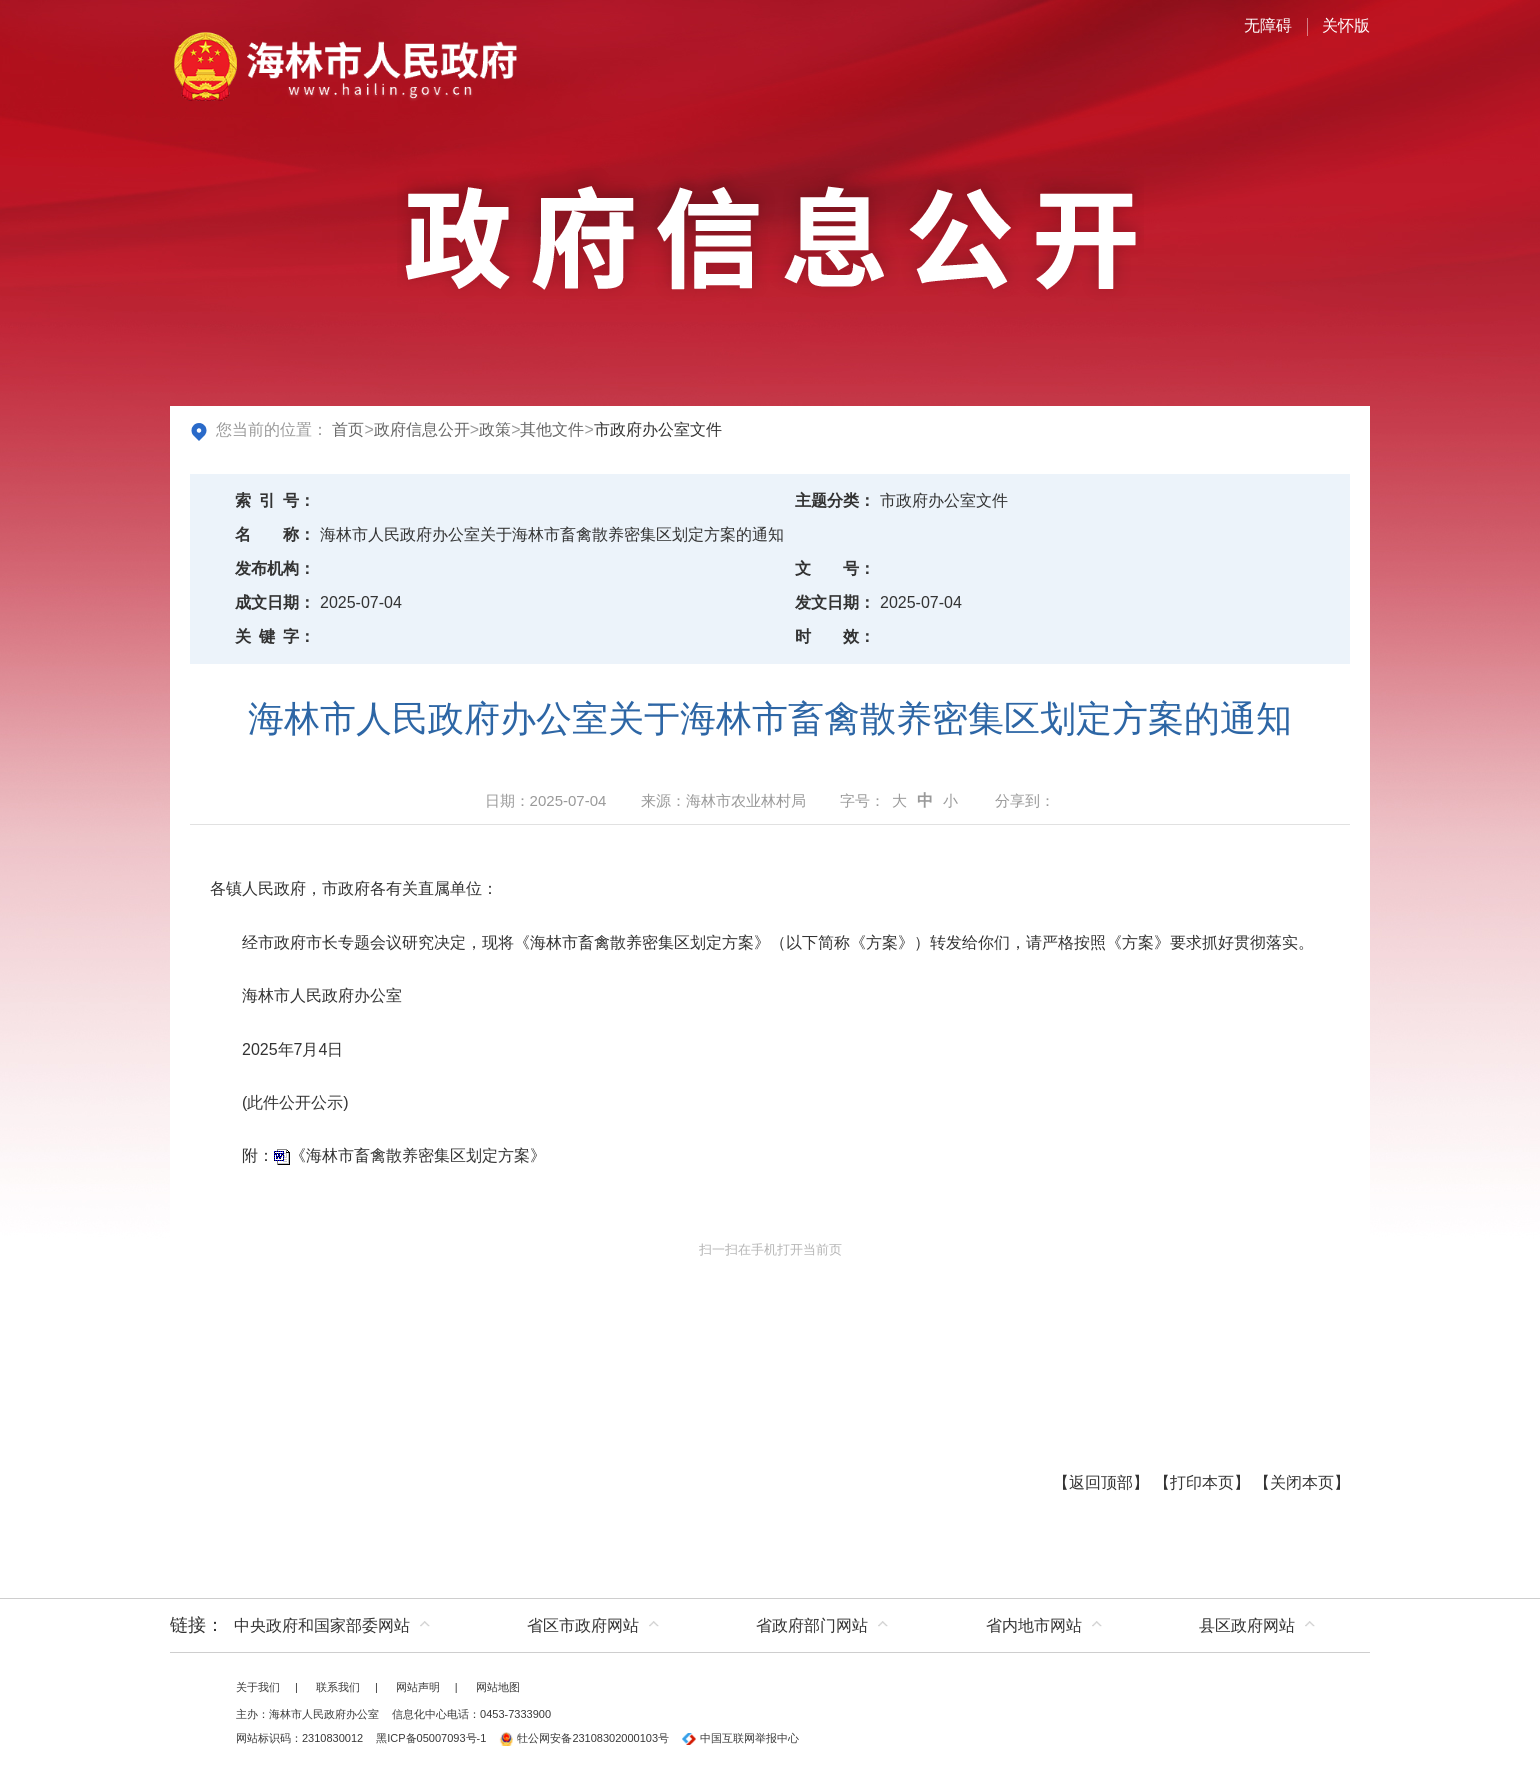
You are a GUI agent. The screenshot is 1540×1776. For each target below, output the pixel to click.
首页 (348, 429)
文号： (835, 568)
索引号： (275, 500)
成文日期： (275, 602)
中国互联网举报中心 (740, 1738)
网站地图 (498, 1687)
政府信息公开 (422, 429)
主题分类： (835, 500)
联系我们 (338, 1687)
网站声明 (418, 1687)
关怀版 (1346, 25)
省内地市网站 (1034, 1625)
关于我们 (258, 1687)
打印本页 (1202, 1482)
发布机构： (275, 568)
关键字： (275, 636)
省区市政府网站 (583, 1625)
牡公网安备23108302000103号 (584, 1738)
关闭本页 (1302, 1482)
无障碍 (1268, 25)
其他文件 (552, 429)
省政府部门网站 (812, 1625)
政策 (495, 429)
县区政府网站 (1247, 1625)
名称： (275, 534)
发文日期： (835, 602)
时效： (835, 636)
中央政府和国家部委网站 (322, 1625)
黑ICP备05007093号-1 (431, 1738)
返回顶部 (1101, 1482)
